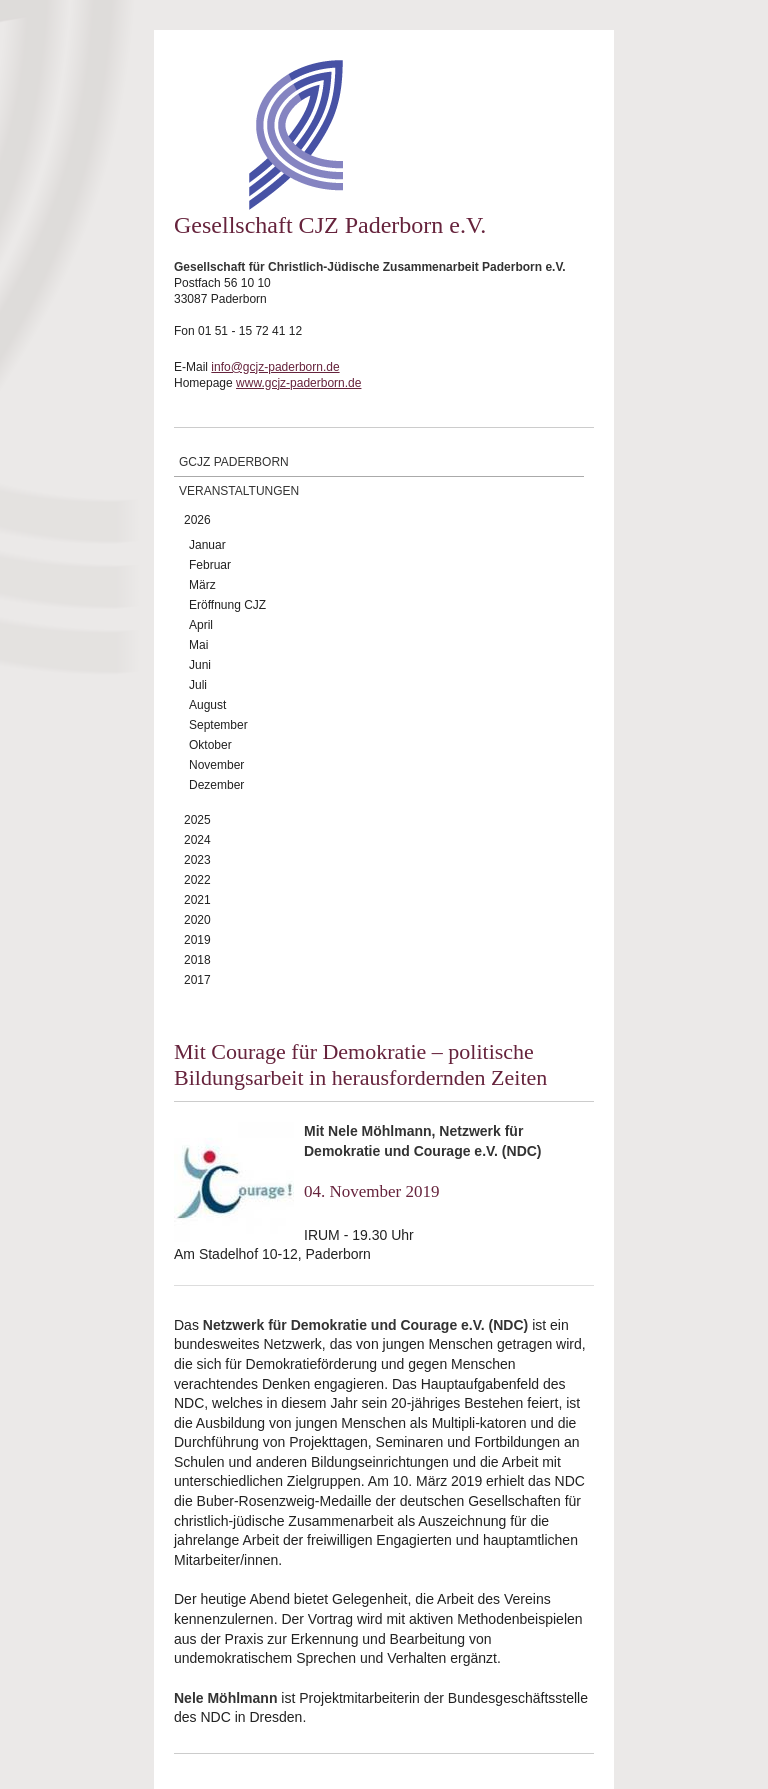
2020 (197, 920)
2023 (197, 860)
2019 (197, 940)
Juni (200, 665)
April (201, 625)
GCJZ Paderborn (234, 462)
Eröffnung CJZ (227, 605)
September (218, 725)
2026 (197, 520)
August (207, 705)
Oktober (210, 745)
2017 (197, 980)
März (202, 585)
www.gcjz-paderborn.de (298, 383)
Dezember (216, 785)
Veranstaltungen (239, 491)
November (216, 765)
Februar (210, 565)
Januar (207, 545)
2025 (197, 820)
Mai (198, 645)
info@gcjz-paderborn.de (275, 367)
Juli (198, 685)
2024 (197, 840)
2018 (197, 960)
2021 (197, 900)
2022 (197, 880)
